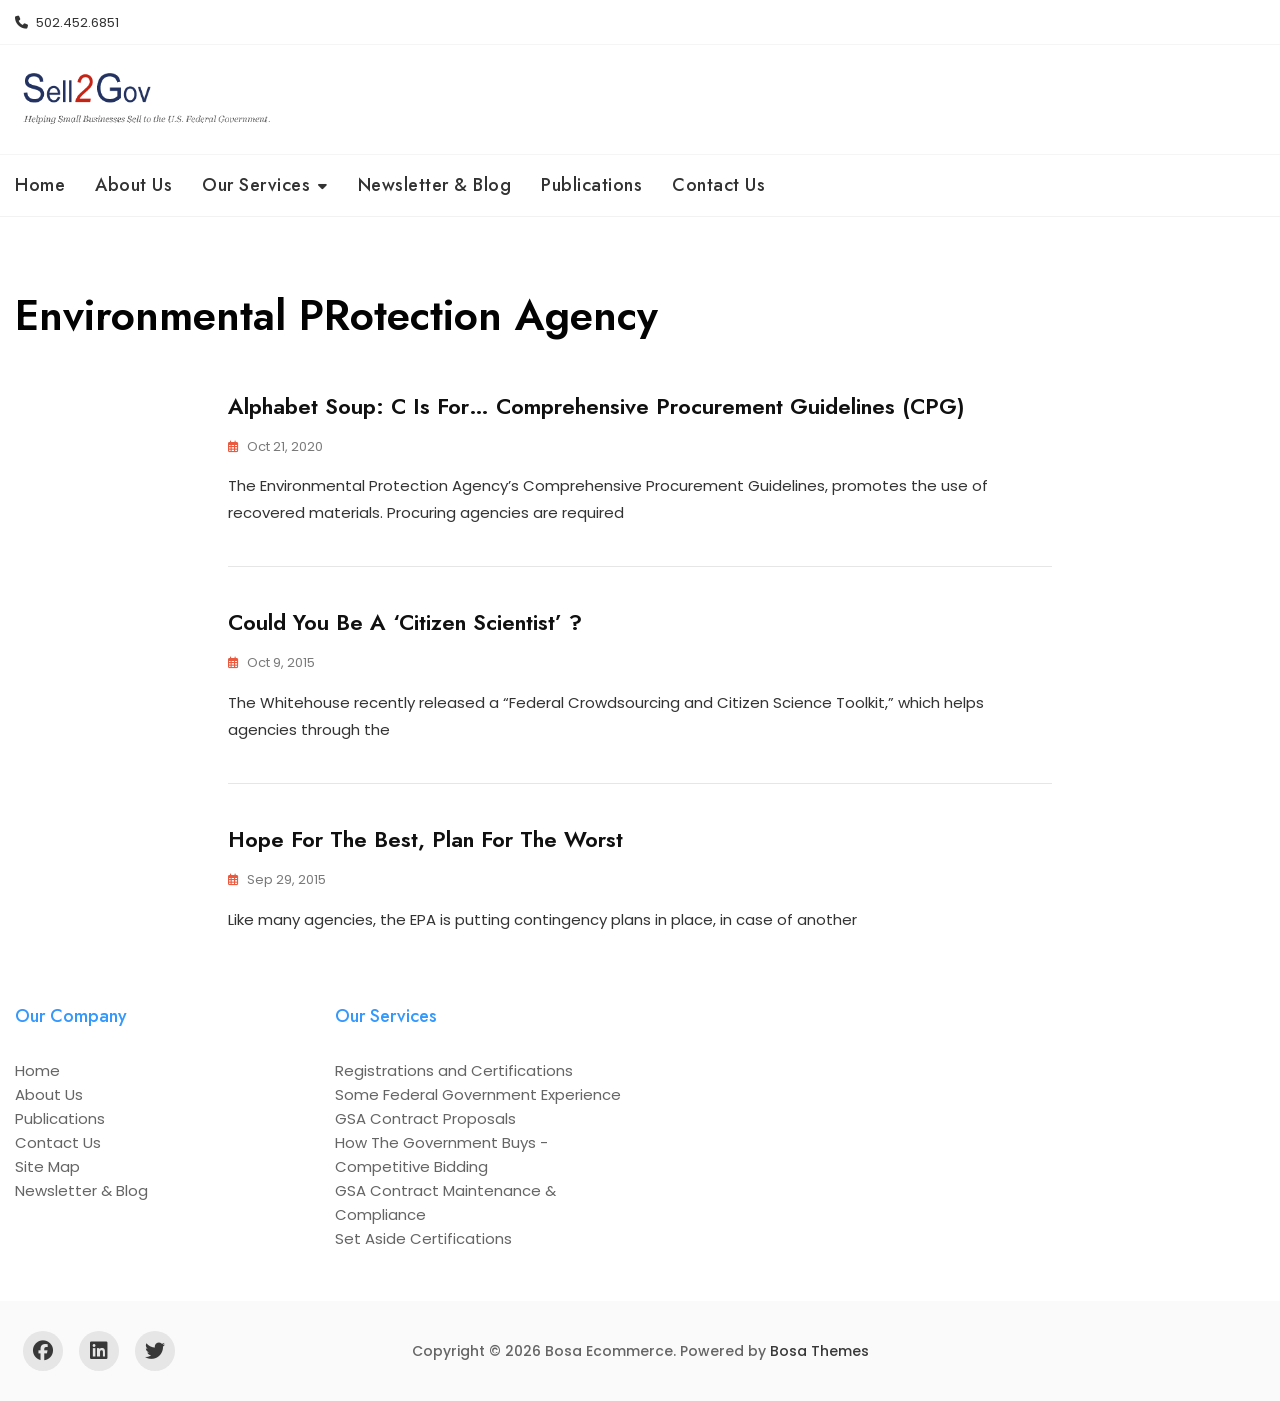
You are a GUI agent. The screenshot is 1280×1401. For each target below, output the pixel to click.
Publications (591, 185)
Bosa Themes (819, 1351)
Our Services (256, 185)
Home (40, 185)
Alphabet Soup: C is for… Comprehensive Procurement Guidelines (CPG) (596, 406)
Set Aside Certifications (423, 1238)
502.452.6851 (67, 22)
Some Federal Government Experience (478, 1094)
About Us (133, 185)
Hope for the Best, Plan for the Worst (425, 839)
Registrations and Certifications (454, 1070)
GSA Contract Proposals (425, 1118)
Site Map (47, 1166)
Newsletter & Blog (435, 185)
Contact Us (718, 185)
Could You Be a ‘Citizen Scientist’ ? (405, 622)
